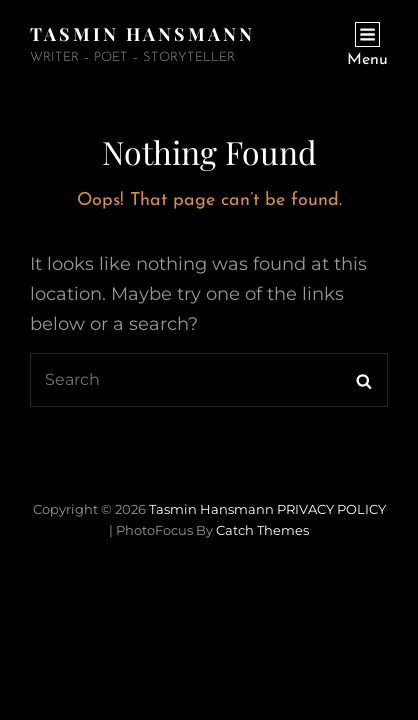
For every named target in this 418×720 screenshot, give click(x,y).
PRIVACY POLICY (331, 509)
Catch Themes (262, 530)
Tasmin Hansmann (142, 34)
